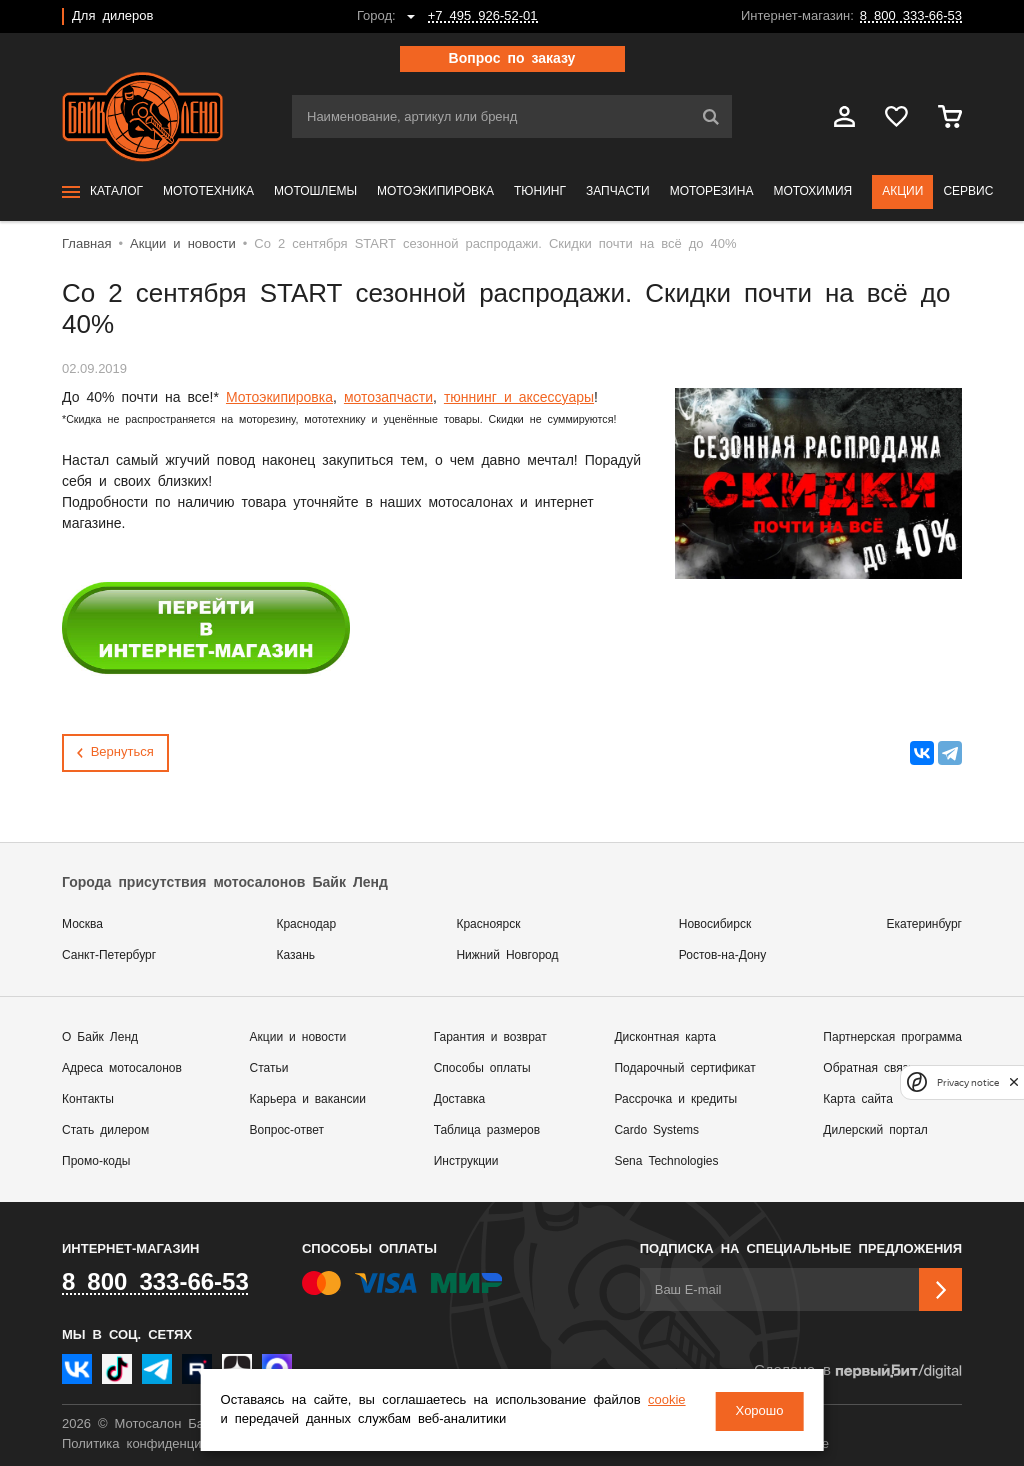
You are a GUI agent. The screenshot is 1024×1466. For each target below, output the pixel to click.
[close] (1014, 1082)
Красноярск (488, 924)
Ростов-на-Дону (722, 955)
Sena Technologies (666, 1161)
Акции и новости (298, 1037)
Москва (82, 924)
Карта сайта (858, 1099)
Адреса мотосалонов (122, 1068)
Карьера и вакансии (308, 1099)
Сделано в (858, 1371)
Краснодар (306, 924)
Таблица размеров (487, 1130)
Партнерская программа (892, 1037)
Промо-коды (96, 1161)
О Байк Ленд (100, 1037)
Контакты (88, 1099)
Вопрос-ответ (287, 1130)
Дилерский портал (875, 1130)
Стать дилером (105, 1130)
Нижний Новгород (507, 955)
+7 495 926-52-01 (483, 16)
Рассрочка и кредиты (675, 1099)
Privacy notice (968, 1082)
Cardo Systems (656, 1130)
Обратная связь (868, 1068)
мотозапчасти (388, 398)
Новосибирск (715, 924)
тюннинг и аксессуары (519, 398)
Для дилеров (112, 16)
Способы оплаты (482, 1068)
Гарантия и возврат (490, 1037)
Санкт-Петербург (109, 955)
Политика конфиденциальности (159, 1444)
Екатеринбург (925, 924)
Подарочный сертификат (684, 1068)
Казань (295, 955)
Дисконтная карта (664, 1037)
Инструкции (466, 1161)
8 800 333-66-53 (911, 16)
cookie (244, 1420)
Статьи (269, 1068)
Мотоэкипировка (279, 398)
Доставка (460, 1099)
